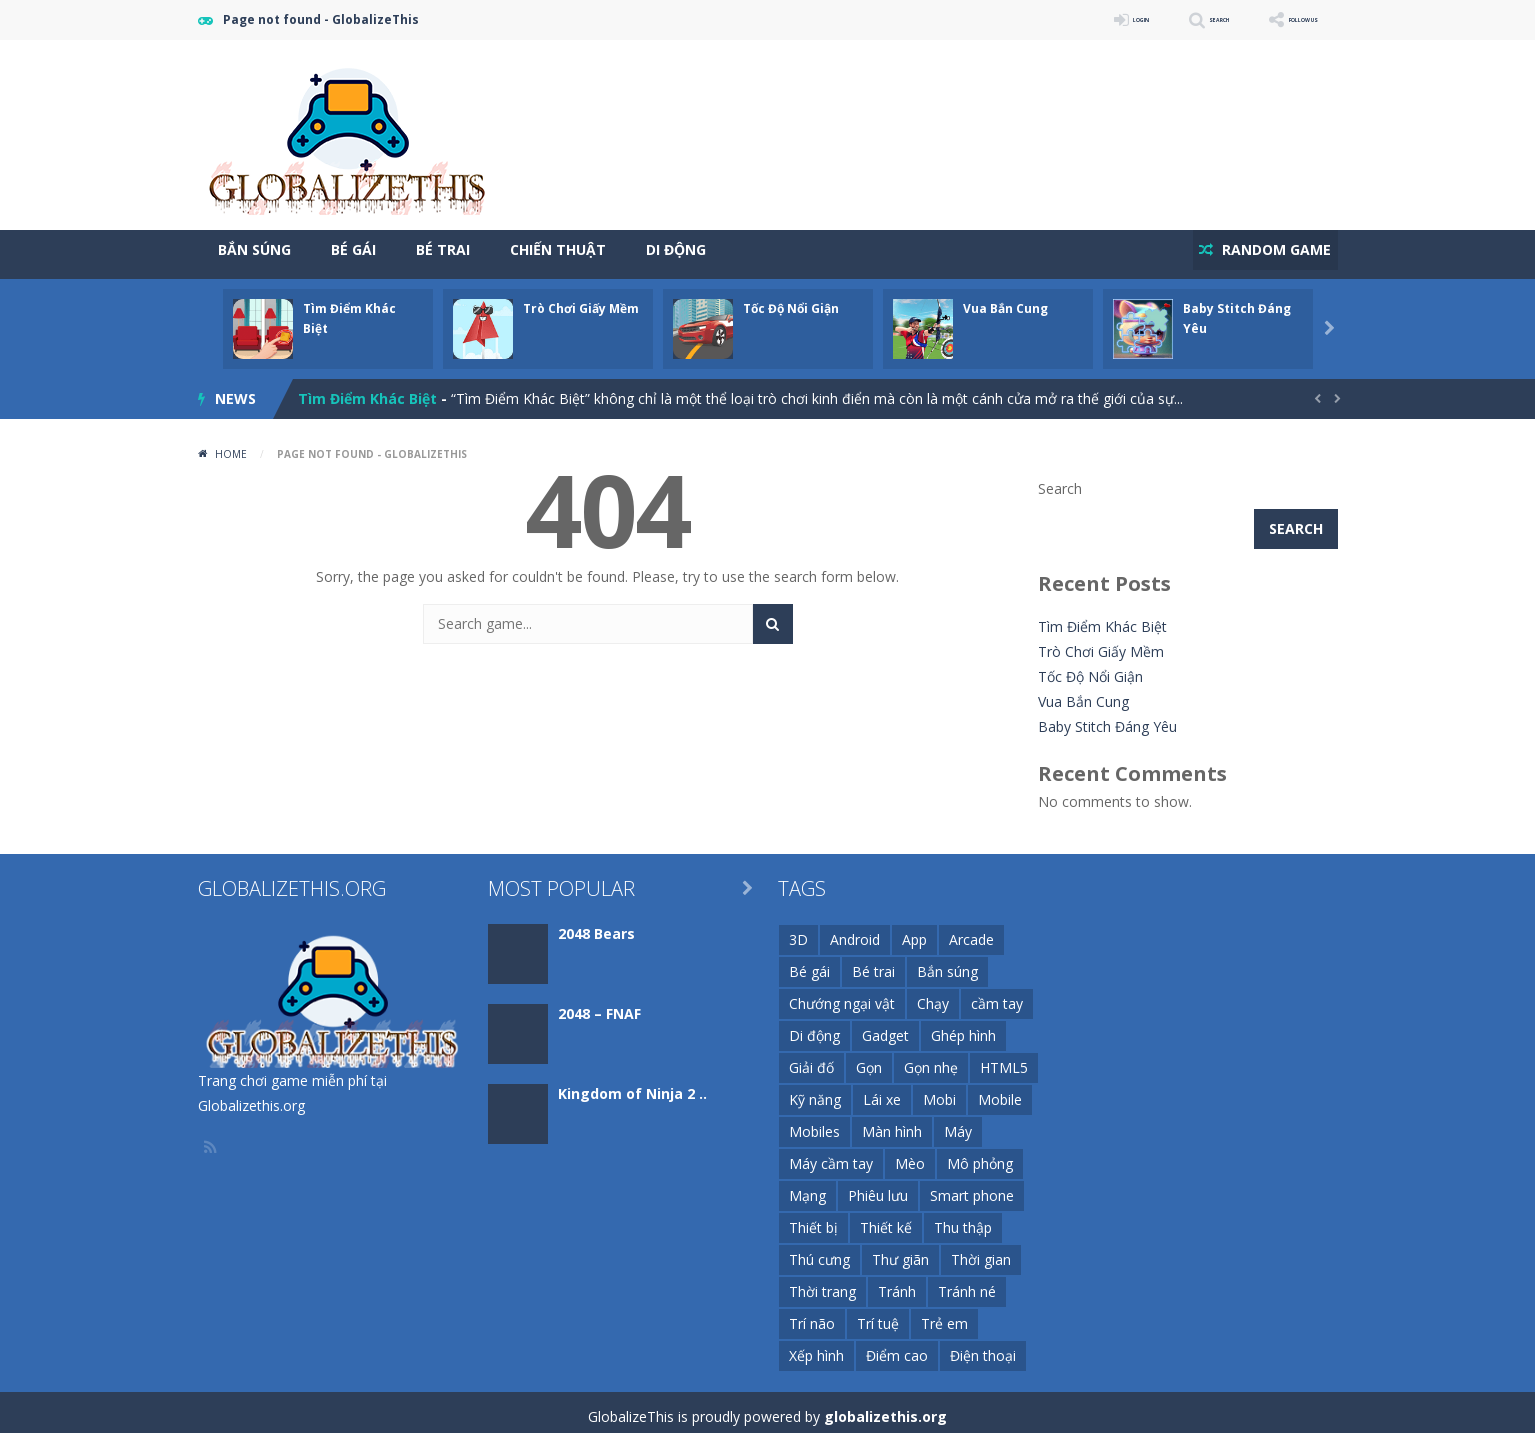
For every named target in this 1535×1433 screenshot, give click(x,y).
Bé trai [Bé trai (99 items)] (873, 962)
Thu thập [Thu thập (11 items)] (963, 1218)
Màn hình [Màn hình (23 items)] (892, 1122)
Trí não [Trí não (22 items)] (812, 1314)
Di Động (676, 249)
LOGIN (1054, 19)
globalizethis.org (885, 1407)
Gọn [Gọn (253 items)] (869, 1058)
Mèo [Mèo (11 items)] (910, 1154)
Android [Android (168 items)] (855, 930)
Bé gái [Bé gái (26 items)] (809, 962)
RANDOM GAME (1266, 249)
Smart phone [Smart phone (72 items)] (972, 1186)
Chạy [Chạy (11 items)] (933, 994)
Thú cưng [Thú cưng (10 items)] (819, 1250)
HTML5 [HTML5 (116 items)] (1004, 1058)
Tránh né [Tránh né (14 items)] (967, 1282)
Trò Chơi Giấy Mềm (581, 299)
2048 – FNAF (599, 1004)
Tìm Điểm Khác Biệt (367, 389)
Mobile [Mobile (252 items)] (1000, 1090)
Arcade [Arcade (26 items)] (971, 930)
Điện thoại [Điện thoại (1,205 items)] (983, 1346)
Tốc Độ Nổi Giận (791, 299)
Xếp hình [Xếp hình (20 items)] (816, 1346)
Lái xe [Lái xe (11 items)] (882, 1090)
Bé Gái (353, 249)
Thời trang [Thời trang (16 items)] (822, 1282)
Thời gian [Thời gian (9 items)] (981, 1250)
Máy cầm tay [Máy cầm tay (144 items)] (831, 1154)
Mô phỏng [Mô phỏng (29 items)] (980, 1154)
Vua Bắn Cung (1005, 299)
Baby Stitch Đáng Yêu (1107, 717)
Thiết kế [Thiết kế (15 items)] (886, 1218)
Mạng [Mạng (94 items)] (807, 1186)
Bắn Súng (254, 249)
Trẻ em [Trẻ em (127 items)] (944, 1314)
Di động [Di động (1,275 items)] (814, 1026)
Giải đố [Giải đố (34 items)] (811, 1058)
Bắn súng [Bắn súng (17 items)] (947, 962)
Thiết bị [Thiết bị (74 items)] (813, 1218)
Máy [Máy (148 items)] (958, 1122)
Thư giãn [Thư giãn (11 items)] (900, 1250)
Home (231, 445)
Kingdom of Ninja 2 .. (632, 1084)
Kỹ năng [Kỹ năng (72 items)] (815, 1090)
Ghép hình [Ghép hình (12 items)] (963, 1026)
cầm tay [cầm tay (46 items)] (997, 994)
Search (1060, 479)
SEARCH (1160, 19)
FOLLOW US (1282, 19)
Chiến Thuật (558, 249)
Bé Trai (443, 249)
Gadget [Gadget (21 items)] (885, 1026)
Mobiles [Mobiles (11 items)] (814, 1122)
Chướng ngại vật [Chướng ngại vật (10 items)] (842, 994)
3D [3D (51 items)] (798, 930)
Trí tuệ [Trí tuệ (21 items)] (878, 1314)
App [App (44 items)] (914, 930)
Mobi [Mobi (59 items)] (939, 1090)
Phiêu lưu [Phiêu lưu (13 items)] (878, 1186)
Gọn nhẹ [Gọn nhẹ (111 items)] (931, 1058)
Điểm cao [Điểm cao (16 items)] (897, 1346)
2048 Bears (596, 924)
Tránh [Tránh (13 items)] (897, 1282)
